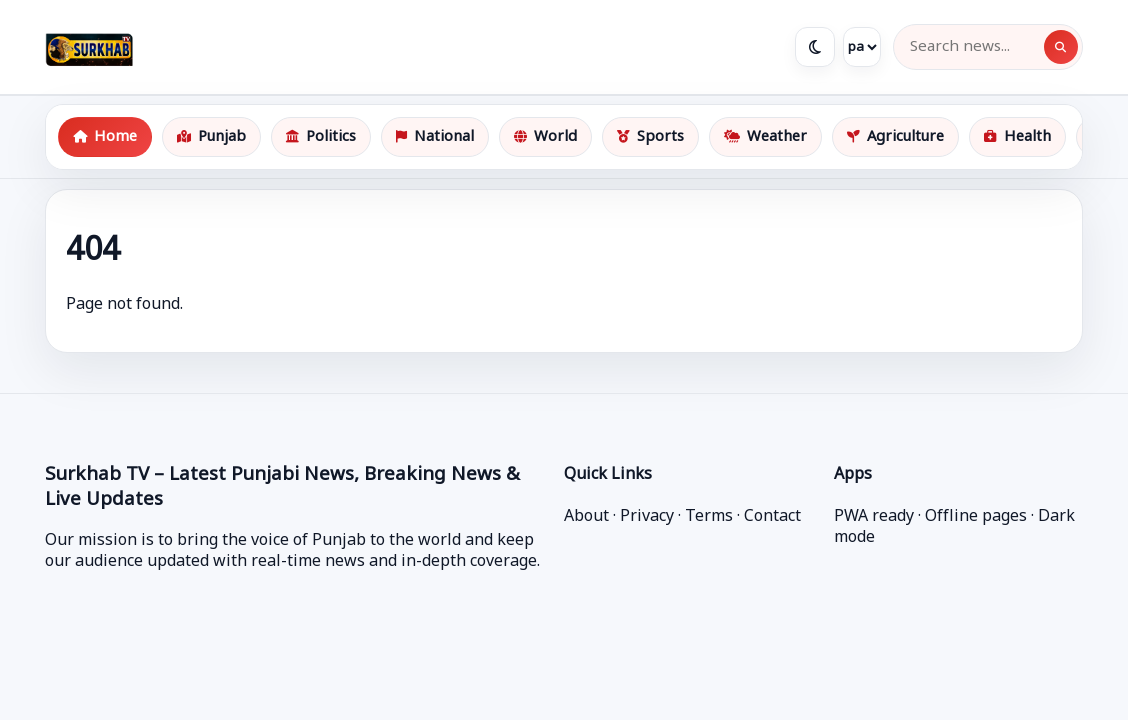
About (586, 517)
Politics (321, 137)
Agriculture (895, 137)
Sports (650, 137)
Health (1017, 137)
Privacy (647, 517)
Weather (765, 137)
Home (105, 137)
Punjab (211, 137)
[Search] (1061, 47)
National (435, 137)
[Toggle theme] (815, 47)
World (545, 137)
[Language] (862, 47)
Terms (709, 517)
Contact (772, 517)
